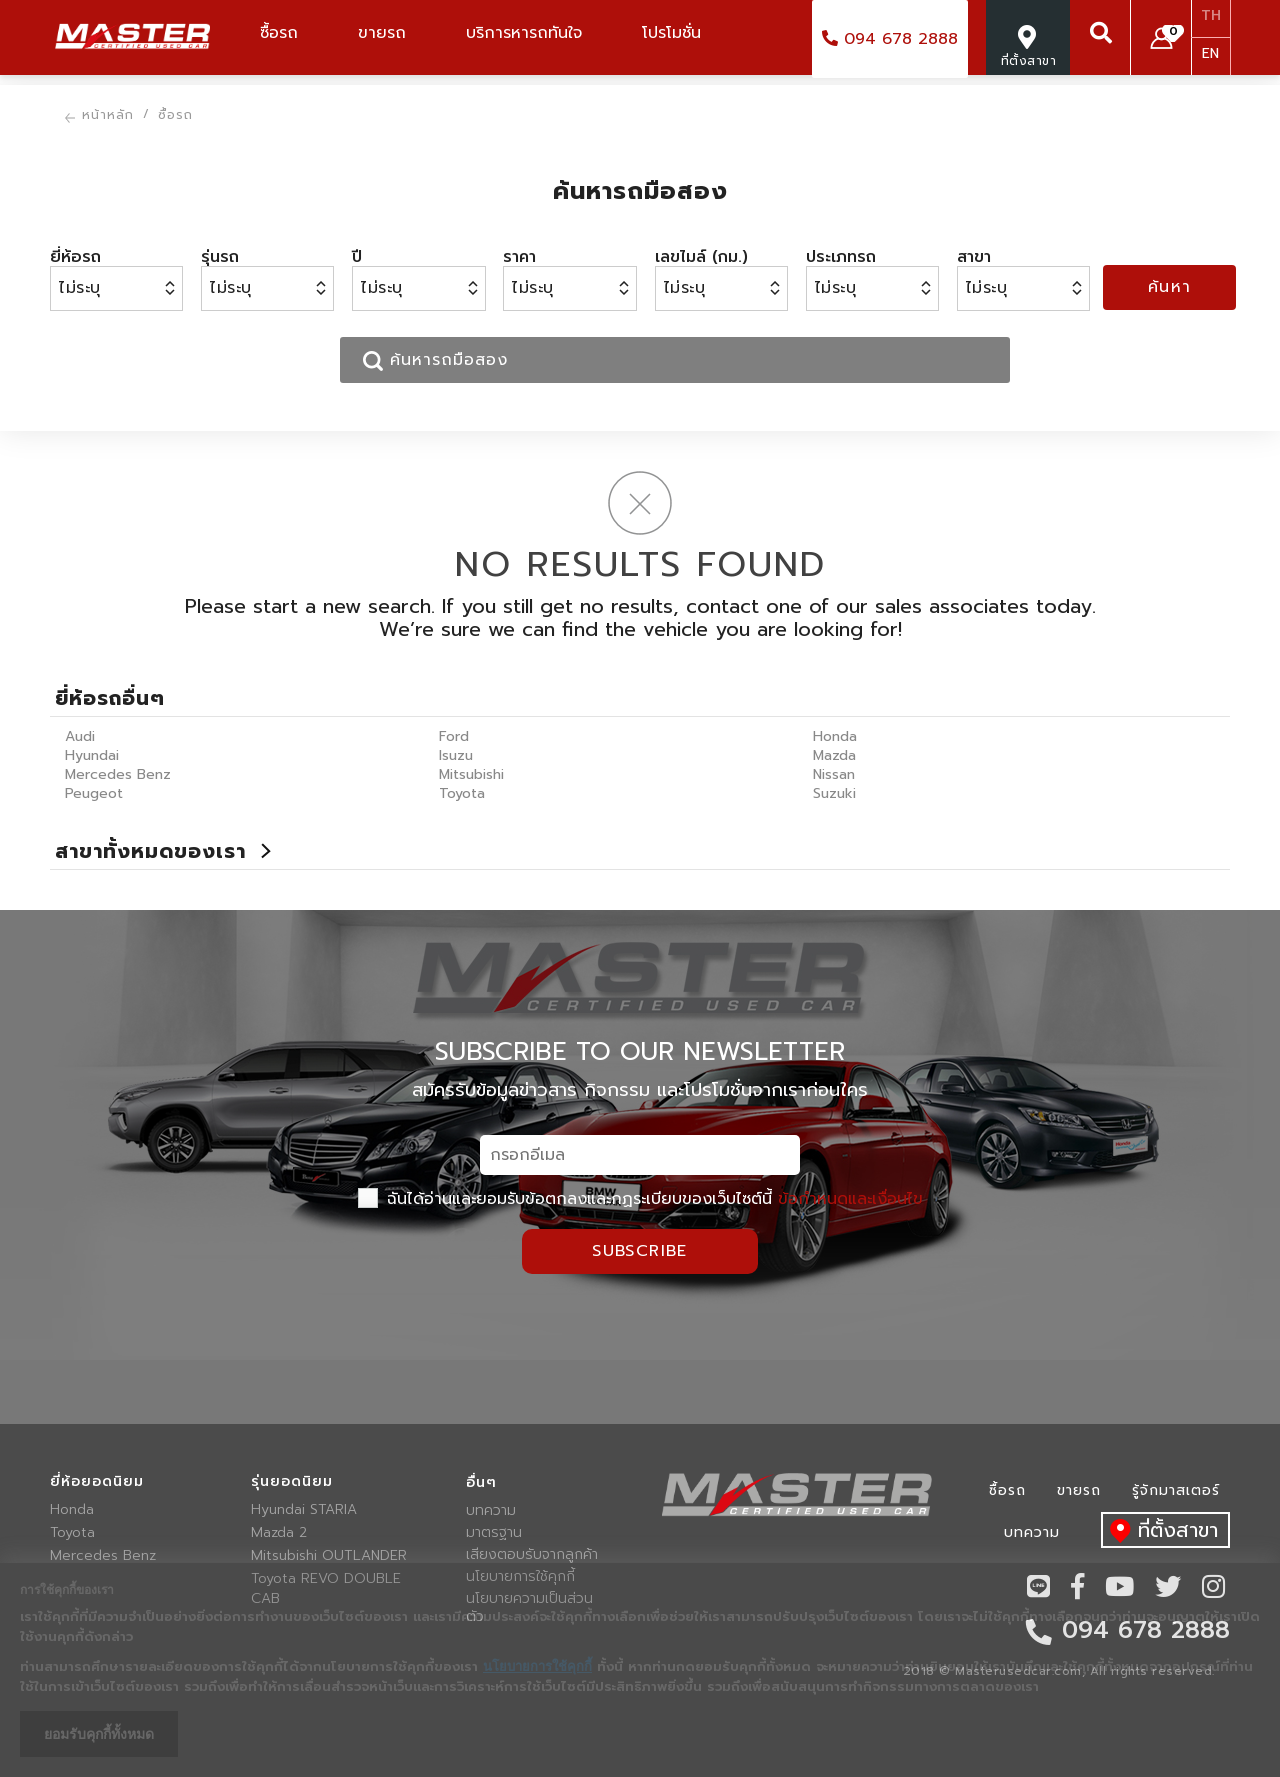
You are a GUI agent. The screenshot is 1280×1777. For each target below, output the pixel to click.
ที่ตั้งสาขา (1159, 1531)
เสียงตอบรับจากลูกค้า (532, 1555)
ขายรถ (1079, 1490)
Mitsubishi (471, 774)
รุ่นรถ (220, 257)
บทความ (491, 1511)
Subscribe (640, 1251)
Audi (80, 736)
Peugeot (94, 793)
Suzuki (834, 793)
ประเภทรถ (841, 257)
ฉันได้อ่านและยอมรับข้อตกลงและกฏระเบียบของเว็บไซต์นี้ (640, 1199)
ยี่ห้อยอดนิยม (97, 1482)
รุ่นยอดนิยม (292, 1482)
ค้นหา (1170, 287)
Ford (454, 736)
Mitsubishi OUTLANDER (329, 1556)
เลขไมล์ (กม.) (701, 257)
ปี (357, 257)
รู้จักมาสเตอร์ (1176, 1490)
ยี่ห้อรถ (75, 257)
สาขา (974, 257)
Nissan (834, 774)
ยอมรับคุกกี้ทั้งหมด (99, 1734)
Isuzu (456, 755)
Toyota (462, 793)
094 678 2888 (890, 39)
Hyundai (92, 755)
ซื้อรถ (1007, 1490)
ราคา (519, 257)
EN (1210, 53)
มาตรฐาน (494, 1533)
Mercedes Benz (118, 774)
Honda (835, 736)
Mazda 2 (279, 1533)
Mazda (834, 755)
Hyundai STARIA (304, 1510)
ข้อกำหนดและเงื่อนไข (850, 1199)
